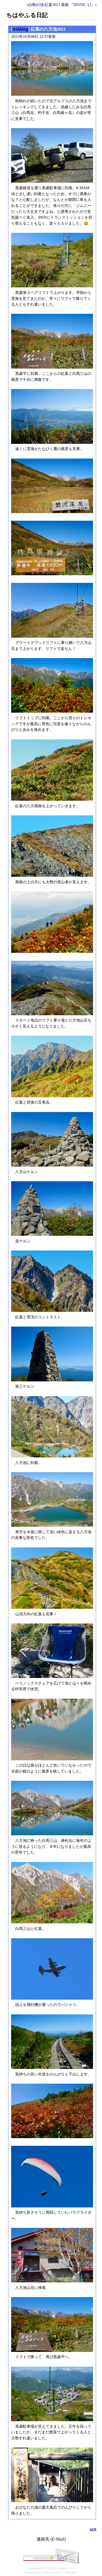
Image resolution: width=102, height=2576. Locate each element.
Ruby (46, 2572)
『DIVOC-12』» (83, 4)
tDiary (51, 2568)
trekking (20, 29)
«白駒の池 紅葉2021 (43, 4)
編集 (93, 2529)
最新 (65, 4)
